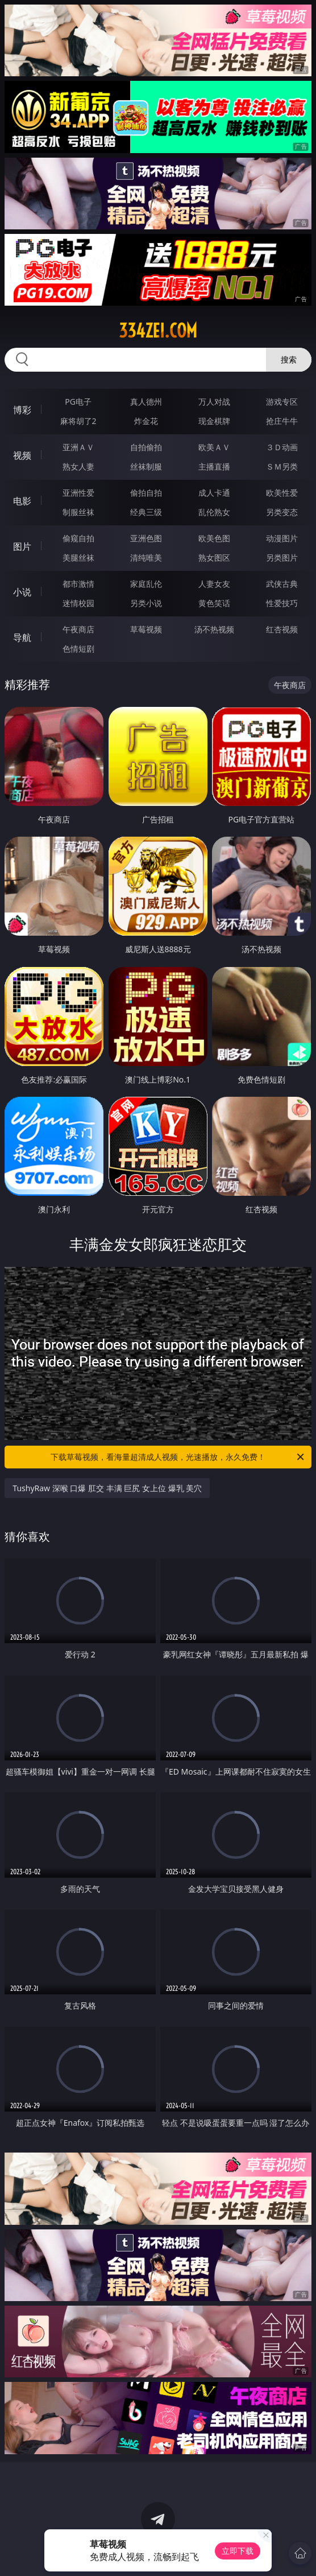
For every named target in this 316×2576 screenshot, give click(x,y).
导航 (22, 637)
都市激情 (78, 583)
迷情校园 (78, 603)
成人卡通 (214, 492)
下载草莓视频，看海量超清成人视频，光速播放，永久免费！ (178, 1457)
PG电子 (78, 401)
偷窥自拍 (78, 538)
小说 (22, 592)
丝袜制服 (146, 466)
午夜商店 (78, 629)
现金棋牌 (214, 420)
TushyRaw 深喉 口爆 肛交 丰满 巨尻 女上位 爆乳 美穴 (107, 1488)
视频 (22, 455)
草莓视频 (146, 629)
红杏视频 (282, 629)
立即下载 (237, 2550)
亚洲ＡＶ (78, 447)
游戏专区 (282, 401)
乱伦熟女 (214, 512)
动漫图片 (282, 538)
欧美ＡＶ (214, 447)
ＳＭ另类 (282, 466)
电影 (22, 501)
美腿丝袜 (78, 557)
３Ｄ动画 (282, 447)
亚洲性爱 (78, 492)
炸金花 (146, 420)
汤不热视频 (214, 629)
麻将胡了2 (78, 420)
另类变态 (282, 512)
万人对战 (214, 401)
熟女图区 (214, 557)
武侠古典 (282, 583)
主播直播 (214, 466)
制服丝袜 (78, 512)
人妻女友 (214, 583)
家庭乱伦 (146, 583)
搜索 (289, 359)
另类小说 (146, 603)
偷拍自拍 (146, 492)
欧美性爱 (282, 492)
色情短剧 (78, 648)
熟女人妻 (78, 466)
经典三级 (146, 512)
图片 (22, 546)
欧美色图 (214, 538)
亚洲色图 (146, 538)
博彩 (22, 410)
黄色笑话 (214, 603)
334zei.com (158, 330)
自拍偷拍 (146, 447)
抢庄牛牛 (282, 420)
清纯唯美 (146, 557)
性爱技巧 (282, 603)
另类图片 (282, 557)
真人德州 (146, 401)
